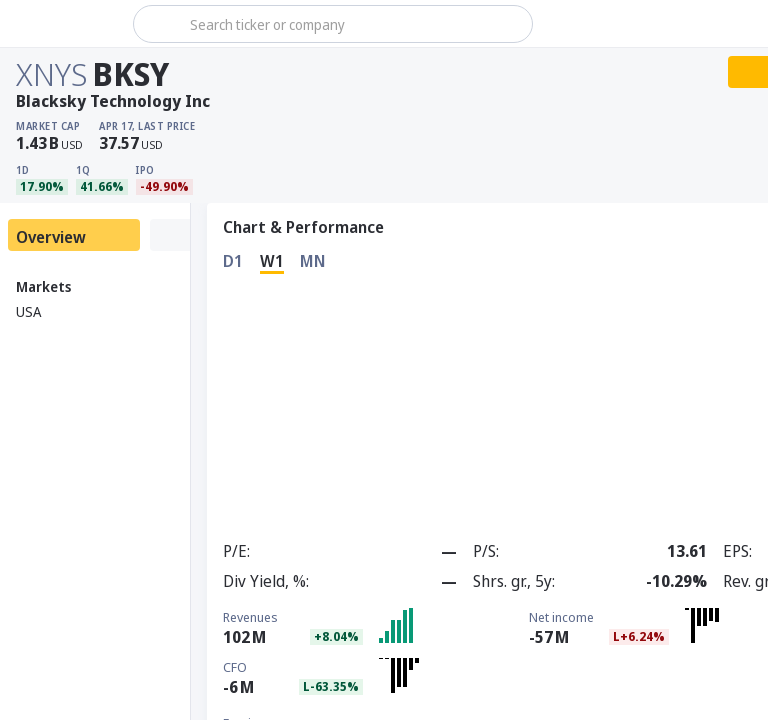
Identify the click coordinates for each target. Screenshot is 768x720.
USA (28, 311)
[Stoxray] (64, 24)
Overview (51, 237)
